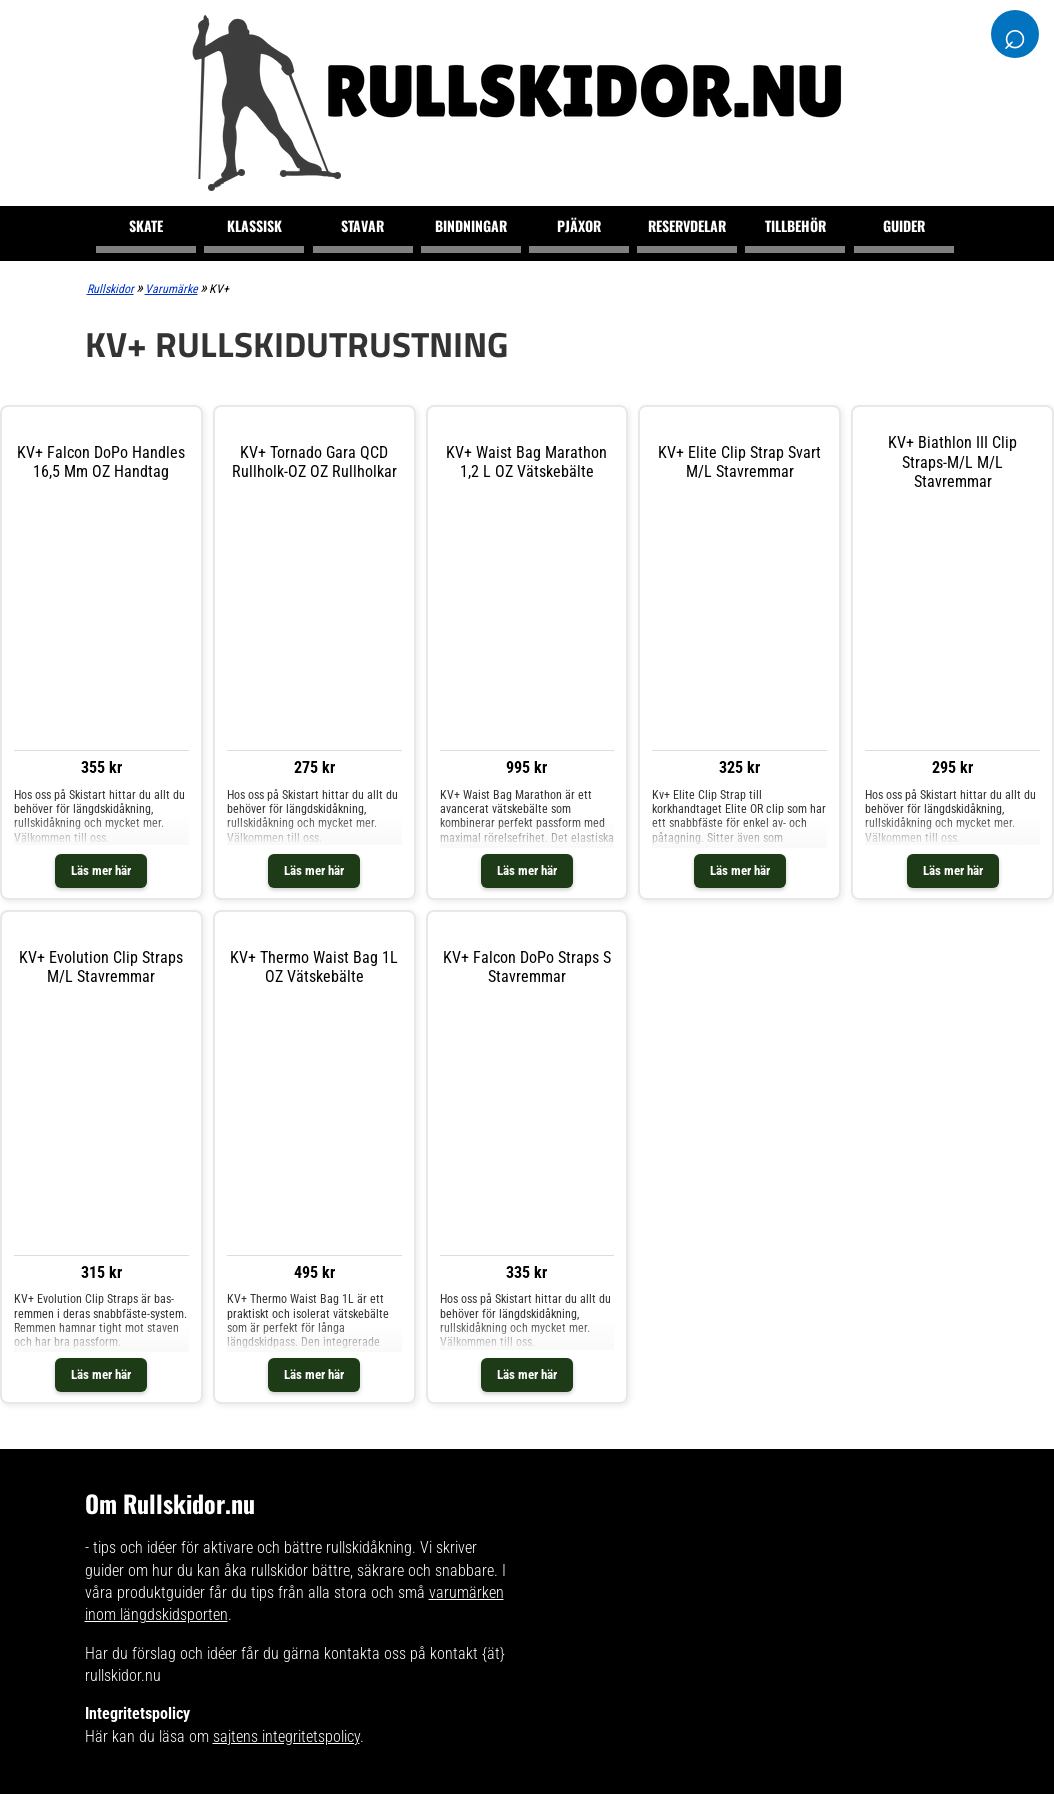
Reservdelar (687, 225)
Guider (904, 225)
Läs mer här (101, 870)
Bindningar (471, 225)
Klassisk (254, 225)
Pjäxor (579, 225)
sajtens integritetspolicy (286, 1736)
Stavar (362, 225)
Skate (146, 225)
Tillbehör (795, 225)
